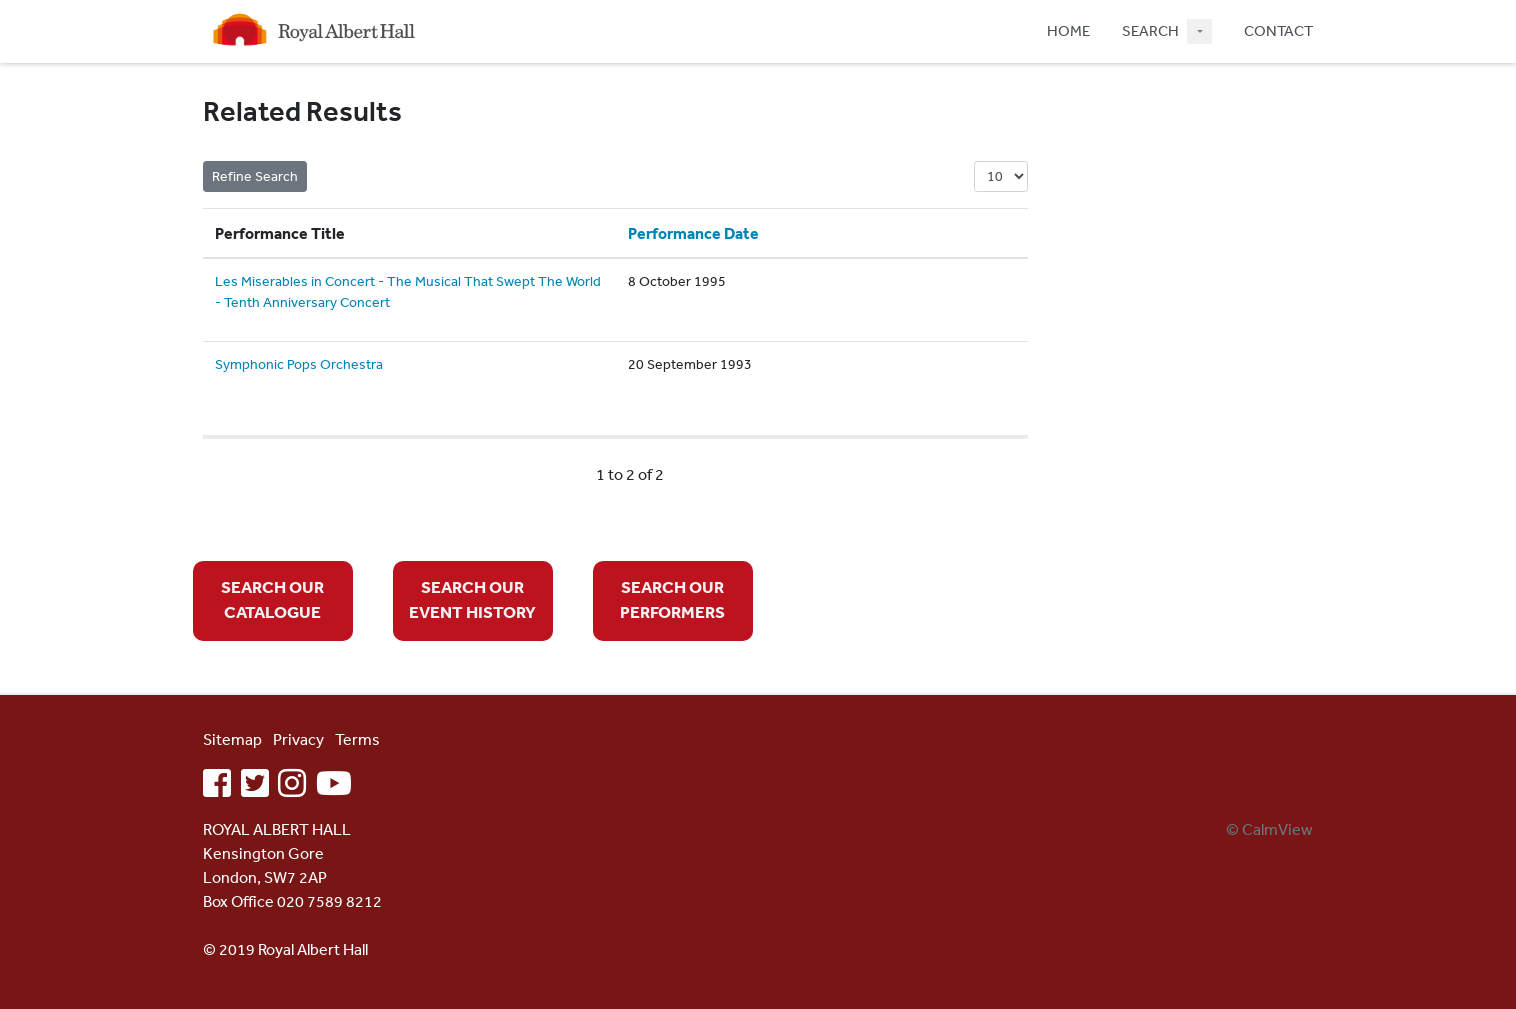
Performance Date (693, 233)
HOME (1068, 30)
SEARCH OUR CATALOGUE (272, 599)
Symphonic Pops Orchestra (299, 364)
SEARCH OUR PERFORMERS (672, 599)
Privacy (298, 739)
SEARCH (1150, 30)
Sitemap (232, 739)
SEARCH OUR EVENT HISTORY (472, 599)
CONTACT (1278, 30)
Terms (357, 739)
